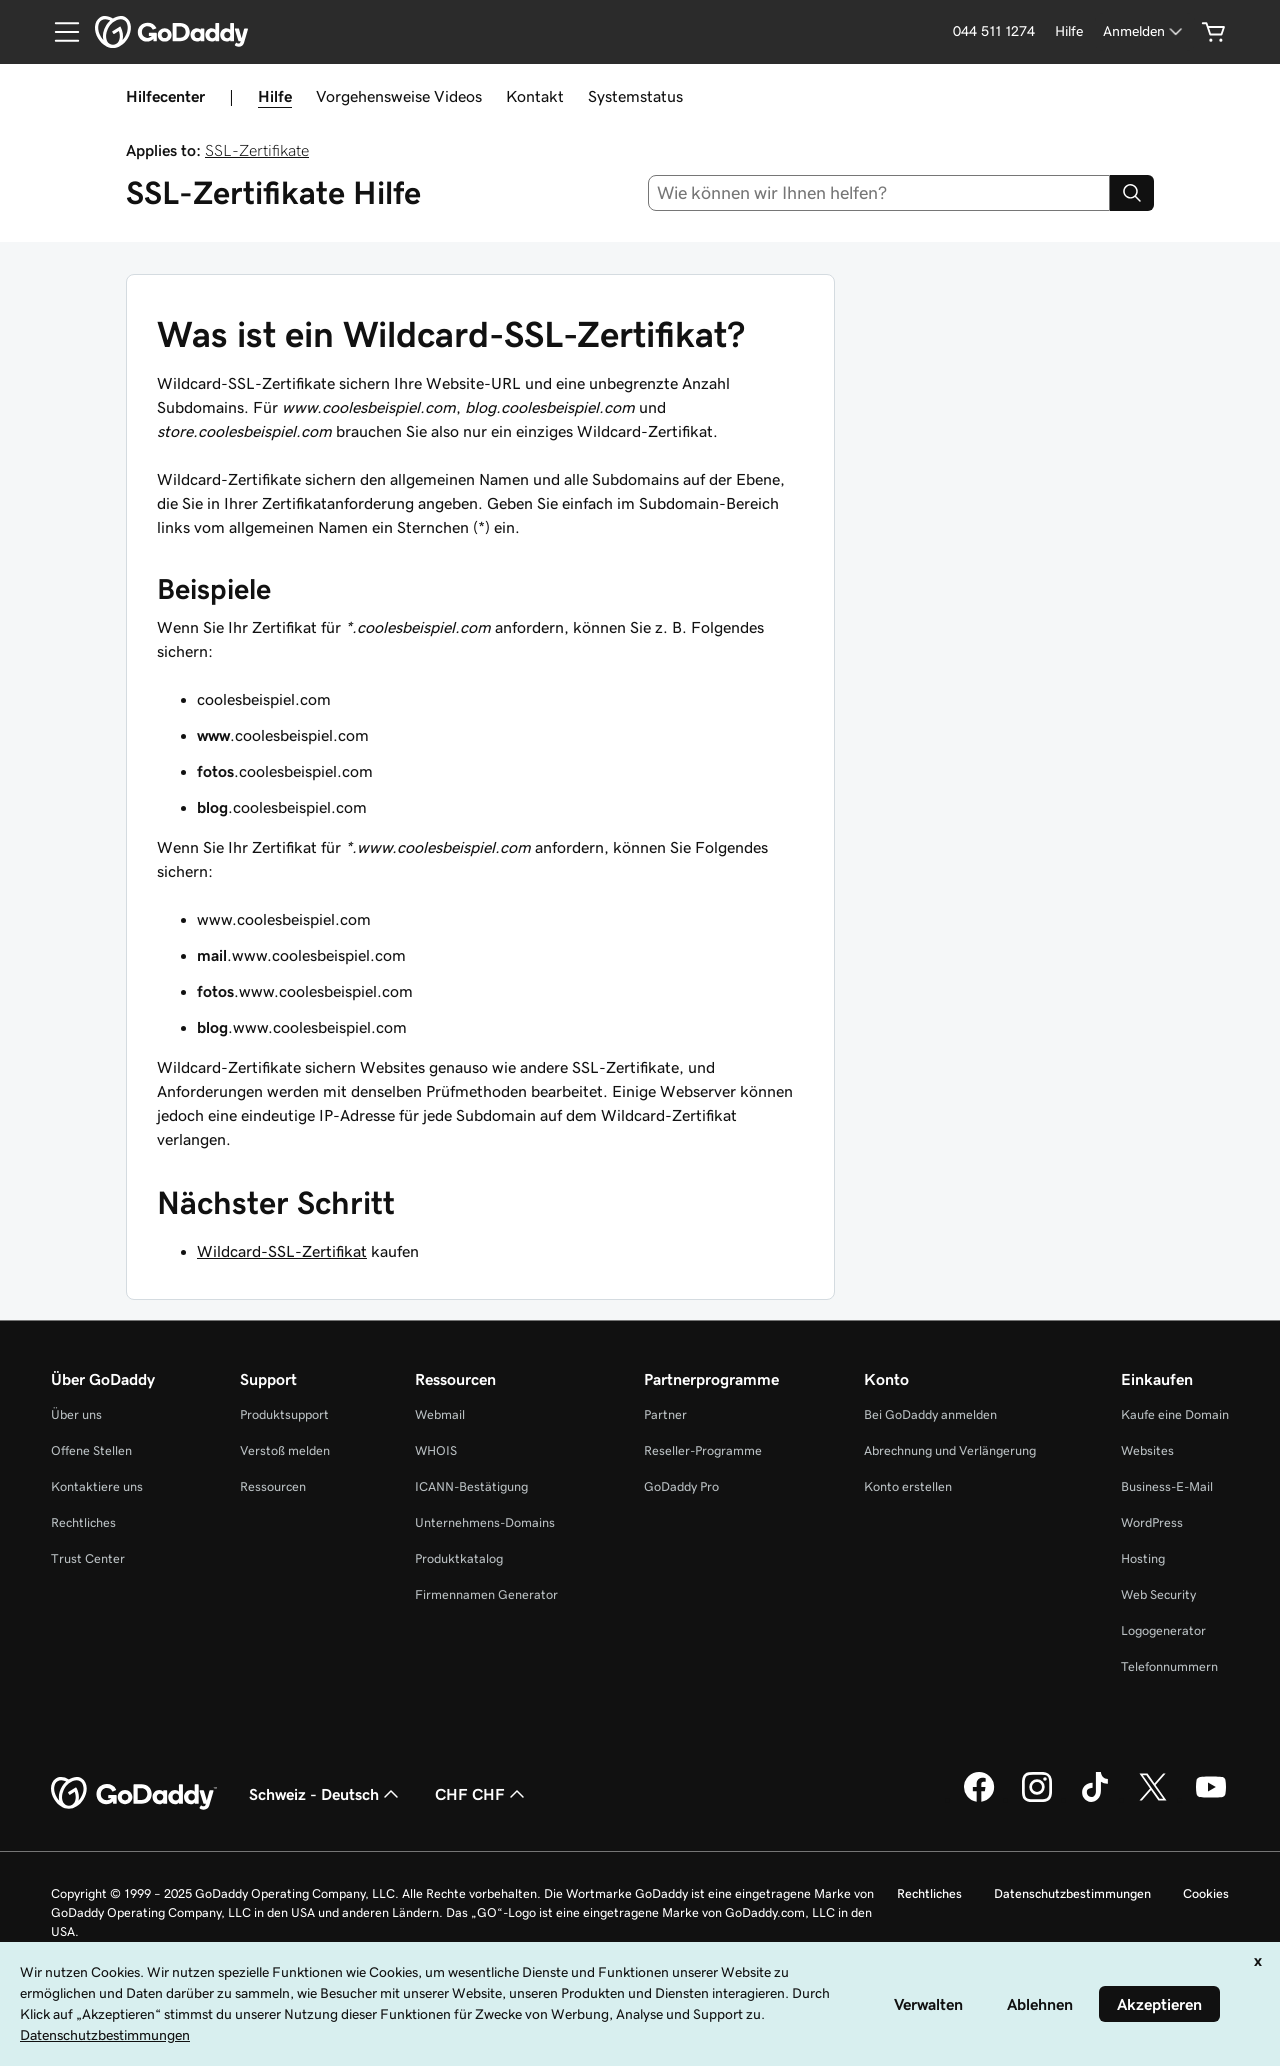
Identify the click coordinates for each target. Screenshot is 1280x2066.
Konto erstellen (908, 1486)
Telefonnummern (1169, 1666)
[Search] (1132, 193)
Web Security (1158, 1594)
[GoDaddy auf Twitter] (1153, 1799)
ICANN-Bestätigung (471, 1486)
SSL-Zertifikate (257, 150)
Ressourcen (273, 1486)
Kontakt (535, 96)
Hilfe (275, 96)
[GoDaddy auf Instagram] (1037, 1799)
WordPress (1152, 1522)
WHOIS (436, 1450)
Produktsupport (284, 1414)
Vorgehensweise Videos (399, 96)
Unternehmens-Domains (485, 1522)
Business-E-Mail (1167, 1486)
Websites (1147, 1450)
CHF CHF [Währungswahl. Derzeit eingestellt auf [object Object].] (482, 1794)
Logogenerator (1163, 1630)
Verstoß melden (285, 1450)
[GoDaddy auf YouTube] (1211, 1799)
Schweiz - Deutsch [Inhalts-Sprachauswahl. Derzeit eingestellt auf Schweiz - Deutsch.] (326, 1794)
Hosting (1143, 1558)
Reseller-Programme (703, 1450)
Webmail (440, 1414)
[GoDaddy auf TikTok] (1095, 1799)
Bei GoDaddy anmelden (930, 1414)
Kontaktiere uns (97, 1486)
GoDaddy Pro (681, 1486)
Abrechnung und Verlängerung (950, 1450)
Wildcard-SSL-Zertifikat (282, 1251)
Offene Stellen (91, 1450)
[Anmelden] (1144, 31)
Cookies (1206, 1893)
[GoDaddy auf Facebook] (979, 1799)
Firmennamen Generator (486, 1594)
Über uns (76, 1414)
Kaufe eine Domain (1175, 1414)
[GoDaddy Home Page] (134, 1794)
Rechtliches (83, 1522)
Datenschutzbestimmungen (1072, 1893)
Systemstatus (635, 96)
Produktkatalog (459, 1558)
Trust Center (88, 1558)
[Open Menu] (59, 32)
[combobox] (879, 193)
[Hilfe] (1069, 31)
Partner (665, 1414)
